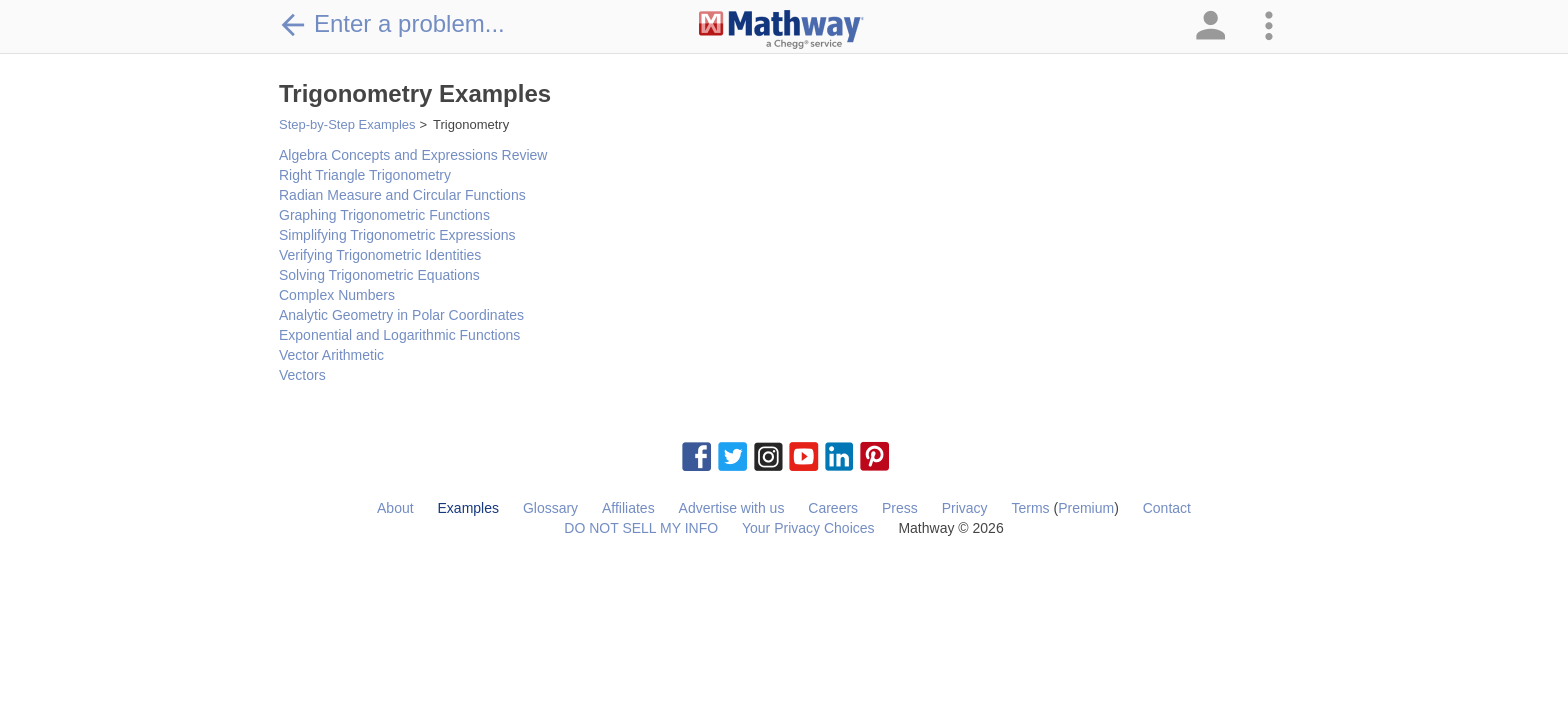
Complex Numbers (337, 295)
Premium (1086, 508)
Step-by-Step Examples (347, 124)
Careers (833, 508)
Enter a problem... (392, 24)
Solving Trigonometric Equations (379, 275)
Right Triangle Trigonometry (365, 175)
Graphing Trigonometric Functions (384, 215)
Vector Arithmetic (331, 355)
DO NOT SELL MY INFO (641, 528)
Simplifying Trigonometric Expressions (397, 235)
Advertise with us (732, 508)
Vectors (302, 375)
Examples (468, 508)
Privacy (965, 508)
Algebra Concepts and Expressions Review (413, 155)
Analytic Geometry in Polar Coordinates (401, 315)
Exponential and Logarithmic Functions (399, 335)
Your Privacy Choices (808, 528)
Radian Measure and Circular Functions (402, 195)
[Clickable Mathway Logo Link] (781, 30)
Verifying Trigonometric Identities (380, 255)
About (395, 508)
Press (900, 508)
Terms (1030, 508)
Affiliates (628, 508)
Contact (1167, 508)
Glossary (550, 508)
